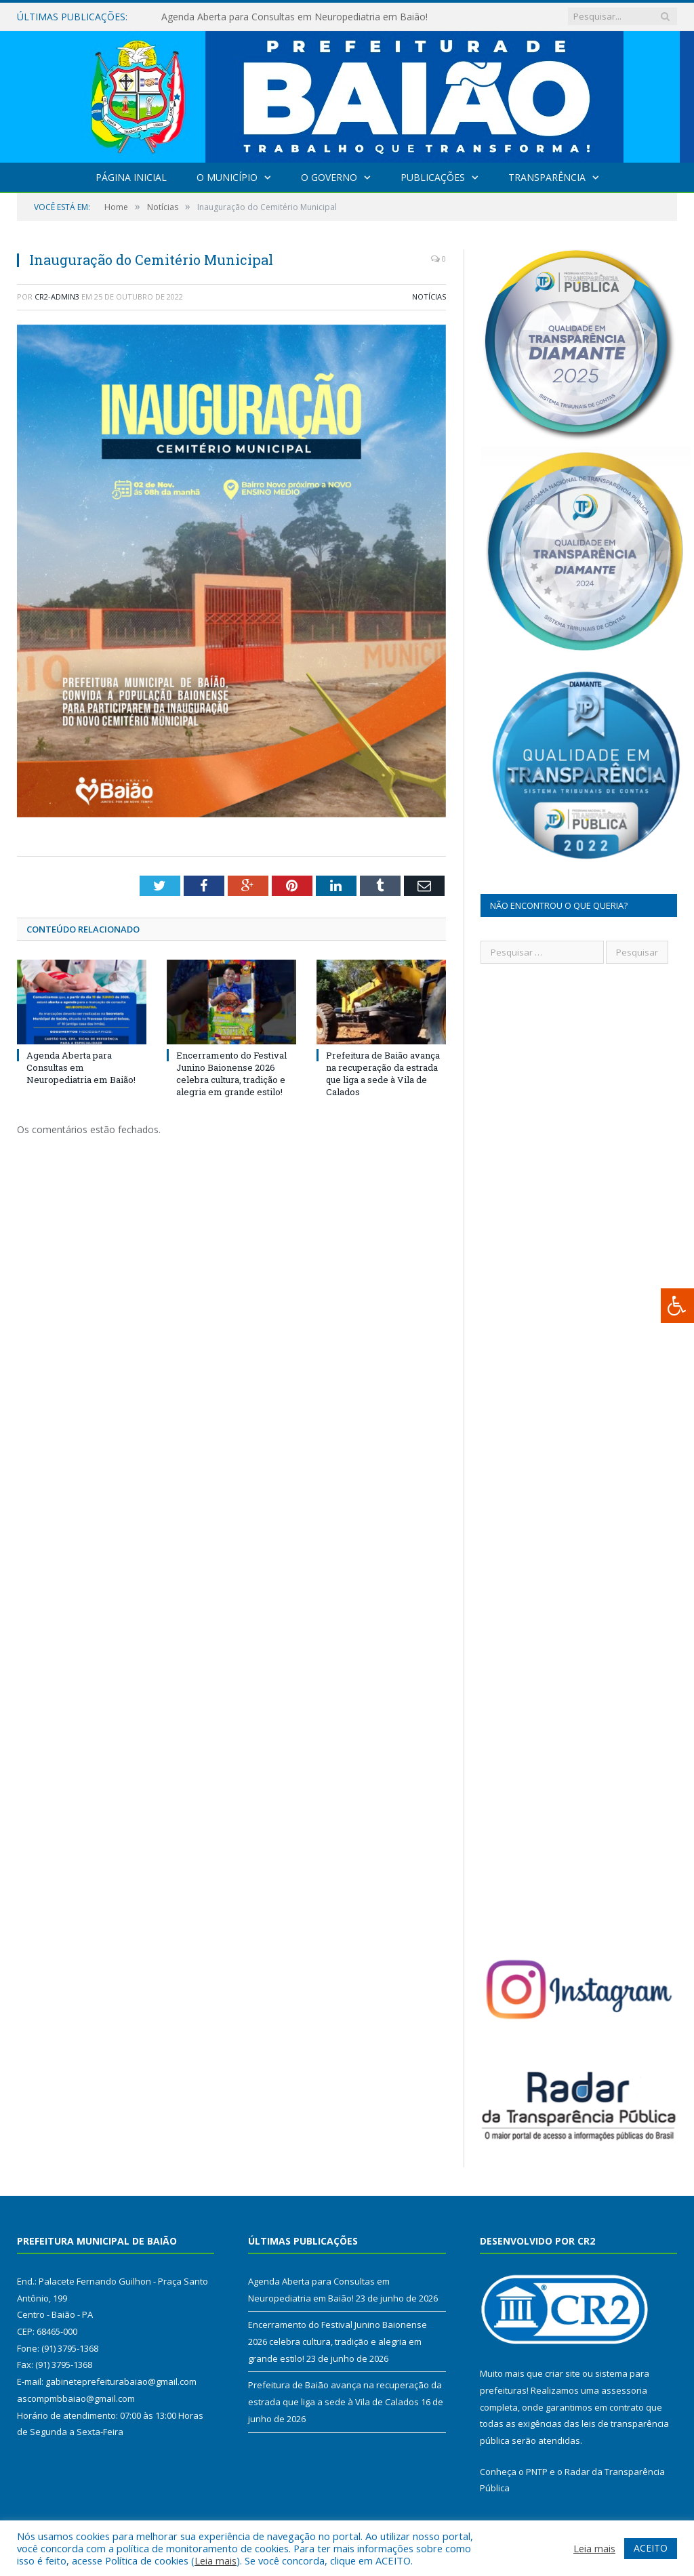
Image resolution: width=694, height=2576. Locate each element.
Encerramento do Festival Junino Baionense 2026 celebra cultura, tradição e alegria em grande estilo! (231, 1074)
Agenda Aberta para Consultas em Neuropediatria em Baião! (294, 17)
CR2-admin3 (57, 296)
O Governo (329, 177)
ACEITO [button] (651, 2547)
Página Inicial (131, 177)
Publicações (433, 177)
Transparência (547, 177)
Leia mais (216, 2560)
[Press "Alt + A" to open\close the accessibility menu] (677, 1305)
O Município (227, 177)
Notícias (429, 296)
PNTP (537, 2472)
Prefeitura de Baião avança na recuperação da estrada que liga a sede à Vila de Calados (383, 1074)
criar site (562, 2373)
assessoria (624, 2390)
